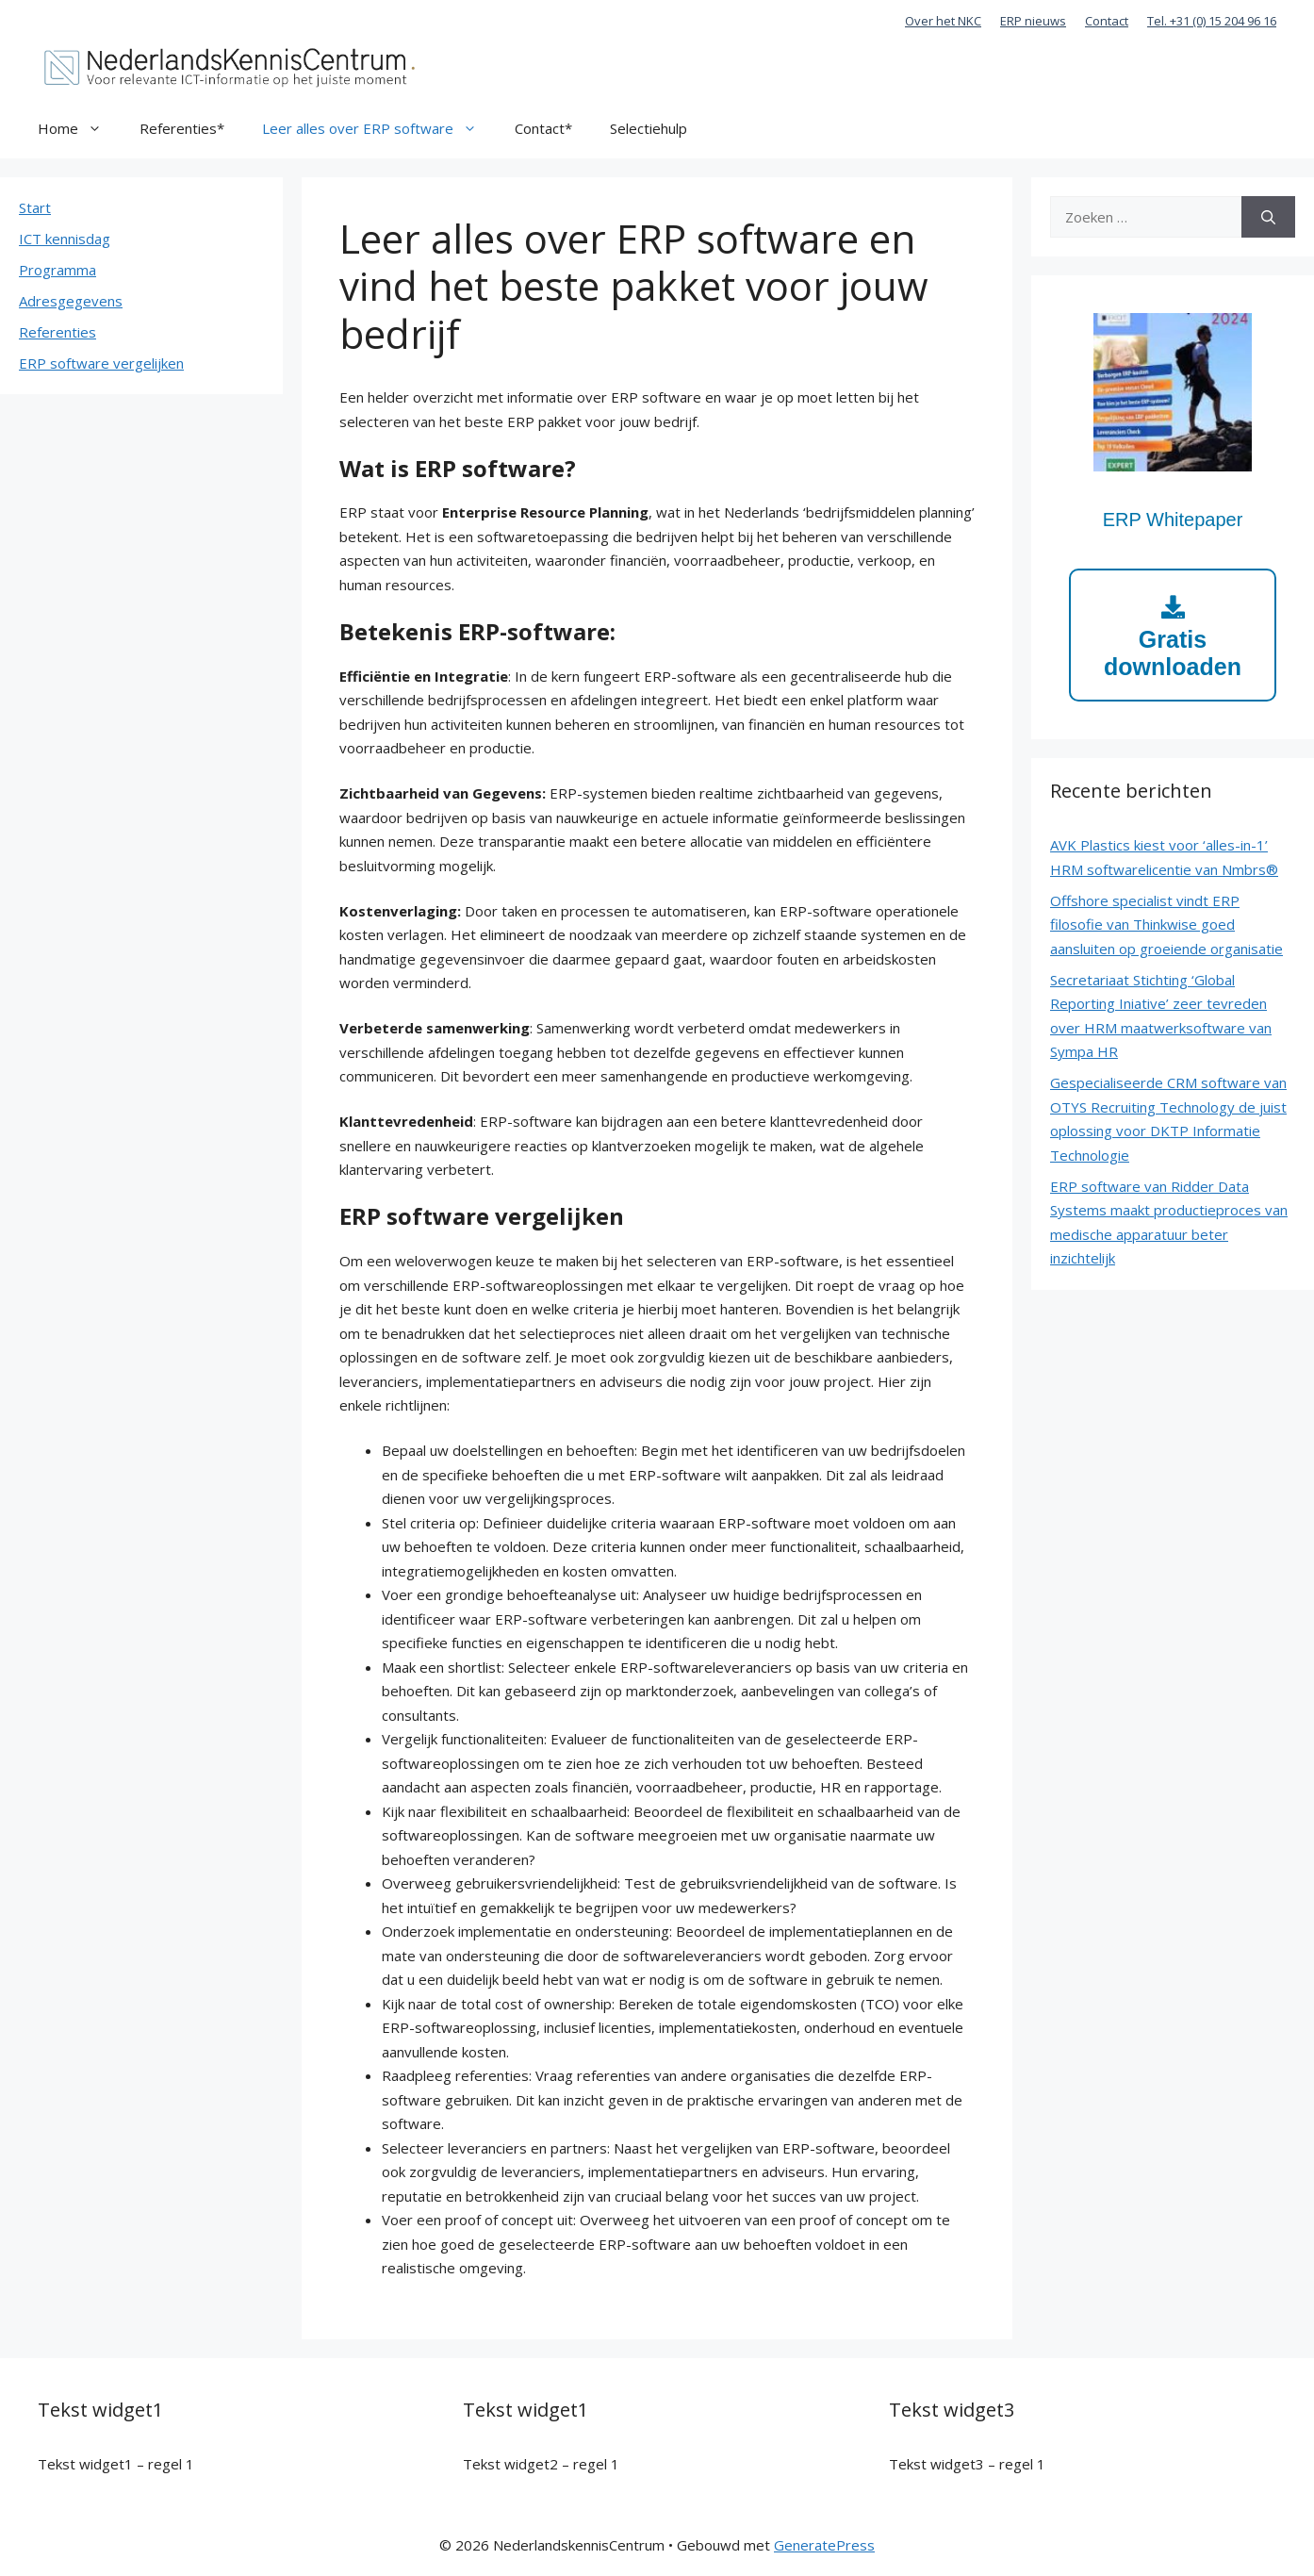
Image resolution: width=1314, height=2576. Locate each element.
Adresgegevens (71, 300)
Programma (57, 269)
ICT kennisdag (64, 238)
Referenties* (182, 128)
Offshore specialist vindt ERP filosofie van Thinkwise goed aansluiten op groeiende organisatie (1166, 924)
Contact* (543, 128)
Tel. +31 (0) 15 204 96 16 (1211, 20)
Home (79, 128)
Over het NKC (943, 20)
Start (35, 207)
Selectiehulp (648, 128)
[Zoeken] (1268, 217)
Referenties (57, 331)
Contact (1106, 20)
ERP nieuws (1033, 20)
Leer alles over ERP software (379, 128)
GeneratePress (824, 2544)
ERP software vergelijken (101, 363)
